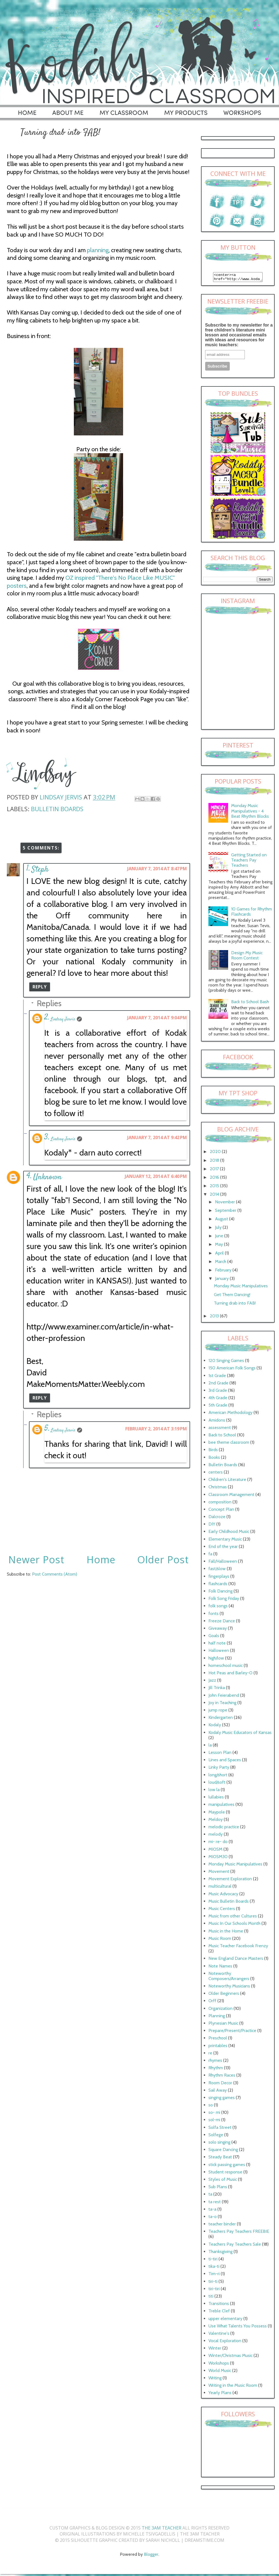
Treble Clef (219, 2312)
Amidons (216, 1421)
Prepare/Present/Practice (232, 2032)
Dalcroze (216, 1518)
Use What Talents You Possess (237, 2327)
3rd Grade (217, 1392)
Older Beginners (223, 1995)
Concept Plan (221, 1510)
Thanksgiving (220, 2253)
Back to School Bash (250, 1003)
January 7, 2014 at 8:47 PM (157, 868)
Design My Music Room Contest (247, 957)
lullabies (216, 1798)
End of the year (223, 1548)
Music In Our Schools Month (234, 1925)
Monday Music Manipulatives (241, 1287)
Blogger (151, 2555)
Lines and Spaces (224, 1761)
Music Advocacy (223, 1895)
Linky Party (218, 1768)
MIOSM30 (218, 1858)
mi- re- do (218, 1843)
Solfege (215, 2136)
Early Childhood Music (228, 1533)
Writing (215, 2379)
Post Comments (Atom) (54, 1574)
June (219, 1237)
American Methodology (230, 1414)
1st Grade (217, 1377)
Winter (214, 2349)
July (219, 1229)
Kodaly (214, 1726)
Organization (220, 2010)
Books (214, 1459)
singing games (221, 2099)
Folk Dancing (220, 1592)
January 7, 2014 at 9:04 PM (157, 1018)
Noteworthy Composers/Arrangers (228, 1977)
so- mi (214, 2114)
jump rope (217, 1711)
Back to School (222, 1436)
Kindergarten (220, 1719)
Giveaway (217, 1629)
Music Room (219, 1940)
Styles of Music (222, 2181)
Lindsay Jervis (63, 1019)
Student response (225, 2173)
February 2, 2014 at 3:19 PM (156, 1429)
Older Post (163, 1559)
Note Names (220, 1967)
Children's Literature (227, 1481)
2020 (216, 1153)
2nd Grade (218, 1384)
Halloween (218, 1652)
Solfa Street (219, 2129)
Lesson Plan (219, 1754)
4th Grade (217, 1399)
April (220, 1254)
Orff (212, 2002)
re (210, 2054)
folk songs (218, 1607)
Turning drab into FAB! (235, 1304)
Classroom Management (231, 1496)
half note (217, 1644)
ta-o (212, 2218)
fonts (213, 1615)
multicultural (219, 1887)
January (222, 1280)
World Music (219, 2372)
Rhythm (215, 2069)
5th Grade (217, 1406)
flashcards (217, 1585)
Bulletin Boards (57, 809)
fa (210, 1555)
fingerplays (218, 1577)
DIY (211, 1525)
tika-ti (213, 2268)
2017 (215, 1170)
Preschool (217, 2039)
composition (219, 1503)
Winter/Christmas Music (230, 2357)
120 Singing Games (226, 1362)
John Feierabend (223, 1696)
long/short (217, 1776)
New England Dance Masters (235, 1960)
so (210, 2106)
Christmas (217, 1488)
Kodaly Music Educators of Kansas (240, 1734)
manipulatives (221, 1806)
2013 (215, 1317)
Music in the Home (225, 1932)
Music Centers (221, 1910)
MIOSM (215, 1850)
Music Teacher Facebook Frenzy (238, 1947)
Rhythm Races (221, 2076)
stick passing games (226, 2166)
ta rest (214, 2203)
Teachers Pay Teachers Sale (234, 2245)
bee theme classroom (228, 1443)
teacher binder (222, 2225)
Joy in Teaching (222, 1704)
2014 (215, 1195)
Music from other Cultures (232, 1917)
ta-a (212, 2210)
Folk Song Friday (223, 1600)
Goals (213, 1637)
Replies (49, 1003)
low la (214, 1791)
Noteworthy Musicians (229, 1987)
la (210, 1746)
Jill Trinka (216, 1689)
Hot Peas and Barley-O (230, 1674)
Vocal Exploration (224, 2342)
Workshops (218, 2364)
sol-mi (214, 2121)
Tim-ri (214, 2275)
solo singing (219, 2143)
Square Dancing (223, 2151)
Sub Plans (217, 2188)
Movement (218, 1873)
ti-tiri (212, 2260)
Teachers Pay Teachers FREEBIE (238, 2233)
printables (217, 2047)
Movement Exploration (230, 1880)
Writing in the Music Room (232, 2386)
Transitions (218, 2305)
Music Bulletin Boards (228, 1902)
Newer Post (36, 1559)
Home (100, 1559)
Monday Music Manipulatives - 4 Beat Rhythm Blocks (250, 812)
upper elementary (225, 2320)
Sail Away (217, 2091)
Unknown (47, 1177)
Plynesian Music (223, 2024)
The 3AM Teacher (161, 2529)
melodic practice (223, 1828)
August (222, 1220)
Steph (39, 869)
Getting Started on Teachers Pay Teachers (249, 861)
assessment (219, 1429)
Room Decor (220, 2084)
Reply (40, 987)
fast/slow (217, 1570)
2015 (215, 1187)
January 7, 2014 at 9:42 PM (157, 1137)
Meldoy (215, 1821)
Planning (216, 2017)
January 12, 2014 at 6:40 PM (156, 1176)
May (219, 1245)
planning (98, 250)
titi (210, 2297)
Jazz (212, 1681)
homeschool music (225, 1667)
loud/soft (216, 1783)
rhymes (215, 2062)
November (225, 1203)
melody (215, 1835)
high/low (216, 1659)
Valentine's (218, 2335)
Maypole (216, 1813)
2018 (215, 1162)
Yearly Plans (219, 2394)
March (221, 1263)
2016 (215, 1178)
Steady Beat (220, 2158)
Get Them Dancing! (232, 1296)
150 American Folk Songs (231, 1369)
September (226, 1212)
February (224, 1271)
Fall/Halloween (222, 1562)
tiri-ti (212, 2283)
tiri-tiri (214, 2290)
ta (210, 2195)
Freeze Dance (221, 1622)
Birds (213, 1451)
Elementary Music (225, 1540)
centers (215, 1473)
